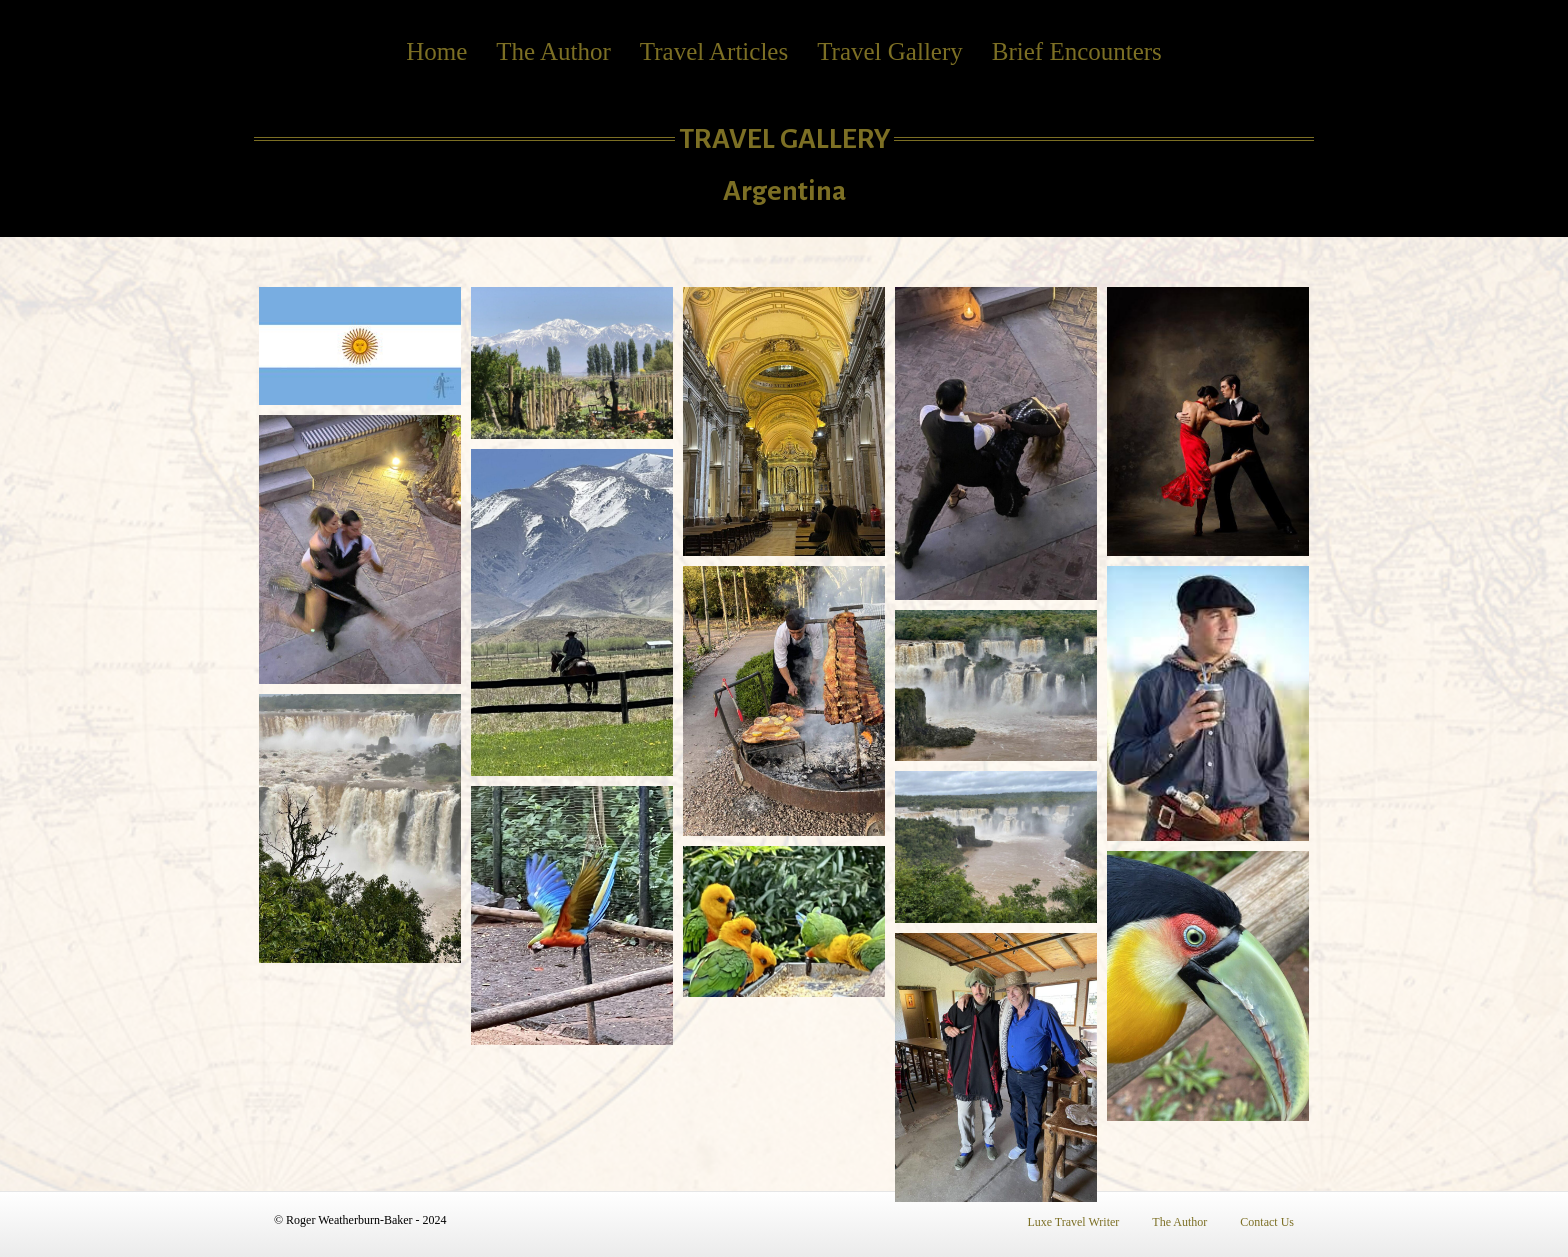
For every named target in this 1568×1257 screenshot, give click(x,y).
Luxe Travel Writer (1073, 1222)
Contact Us (1267, 1222)
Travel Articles (714, 51)
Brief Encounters (1077, 51)
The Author (553, 51)
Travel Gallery (890, 51)
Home (436, 51)
